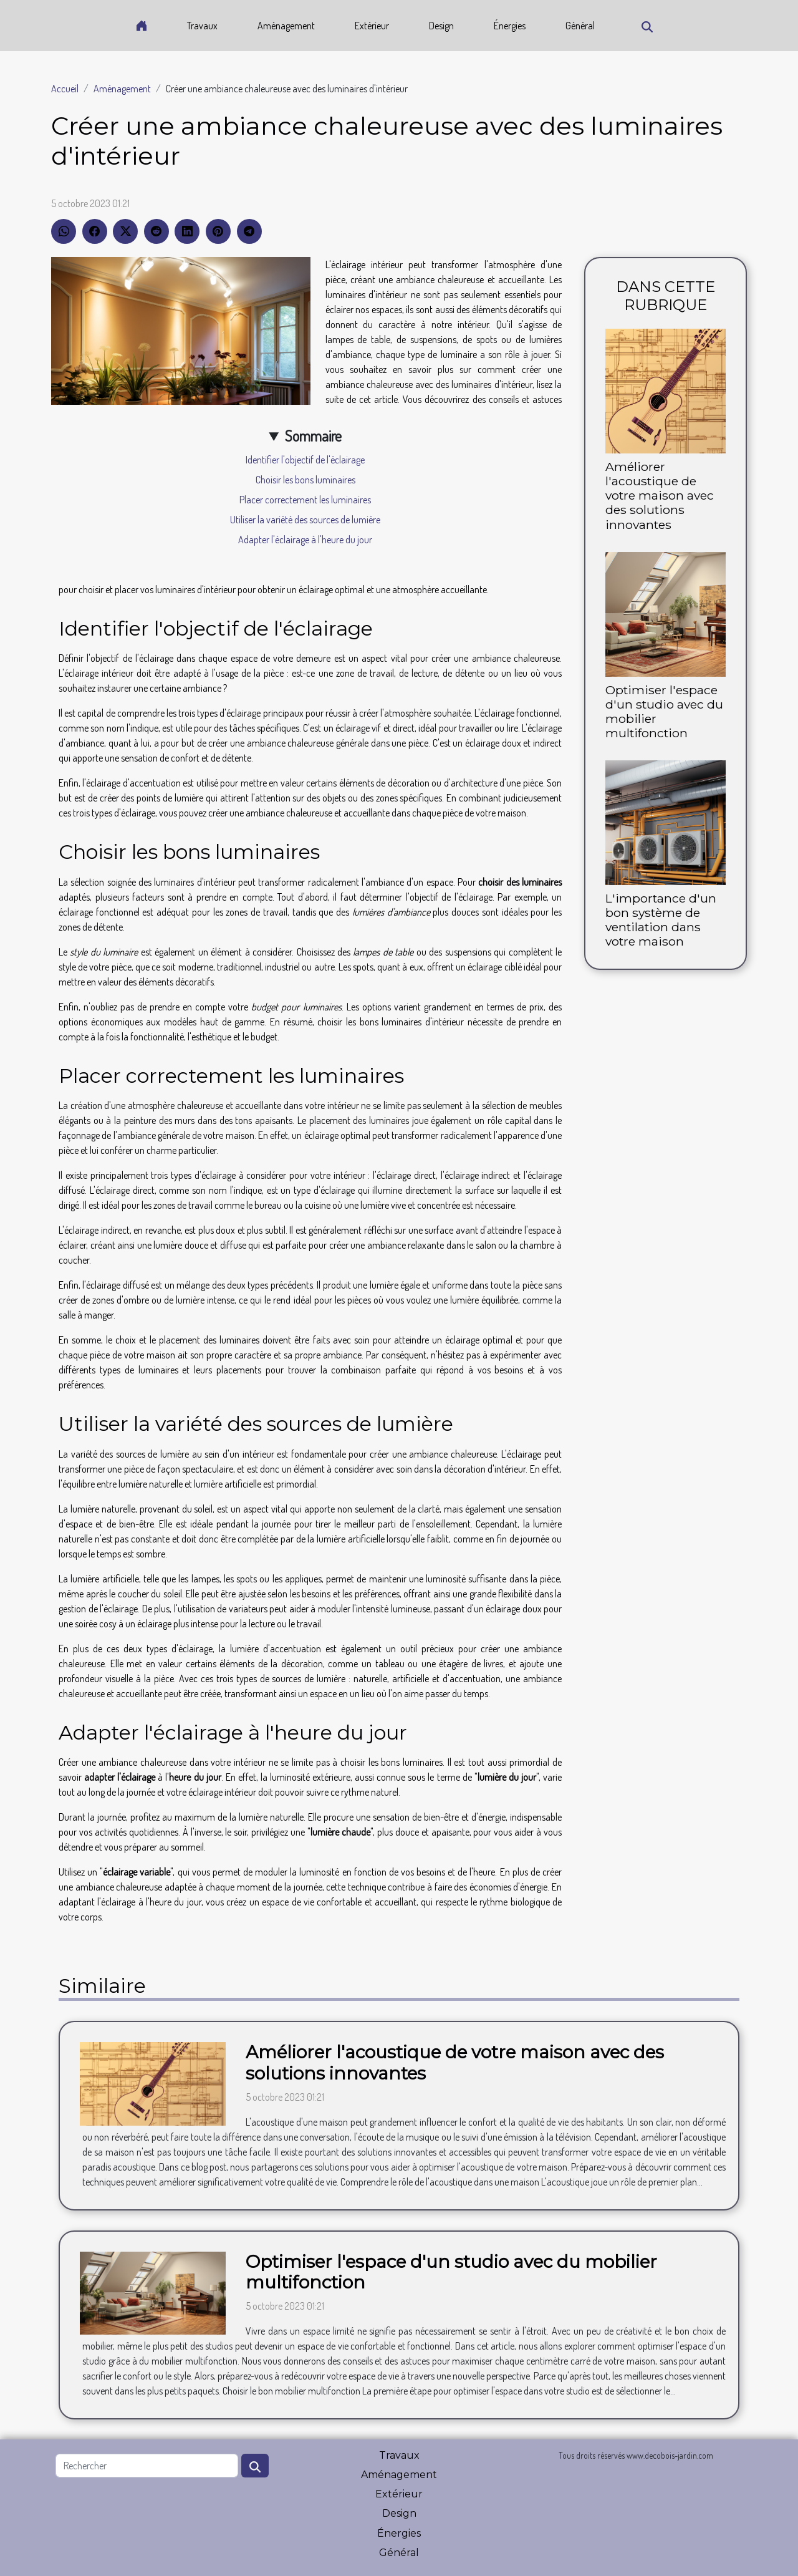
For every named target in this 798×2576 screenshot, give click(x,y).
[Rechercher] (146, 2465)
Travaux (202, 25)
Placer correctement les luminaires (305, 499)
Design (441, 25)
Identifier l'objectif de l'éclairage (305, 459)
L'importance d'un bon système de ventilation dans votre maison (660, 920)
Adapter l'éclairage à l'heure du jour (305, 539)
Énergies (510, 25)
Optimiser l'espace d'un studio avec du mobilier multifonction (664, 711)
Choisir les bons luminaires (305, 479)
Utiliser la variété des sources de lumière (305, 519)
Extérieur (372, 25)
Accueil (65, 88)
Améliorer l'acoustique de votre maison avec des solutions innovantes (659, 495)
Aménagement (286, 25)
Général (580, 25)
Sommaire (313, 435)
